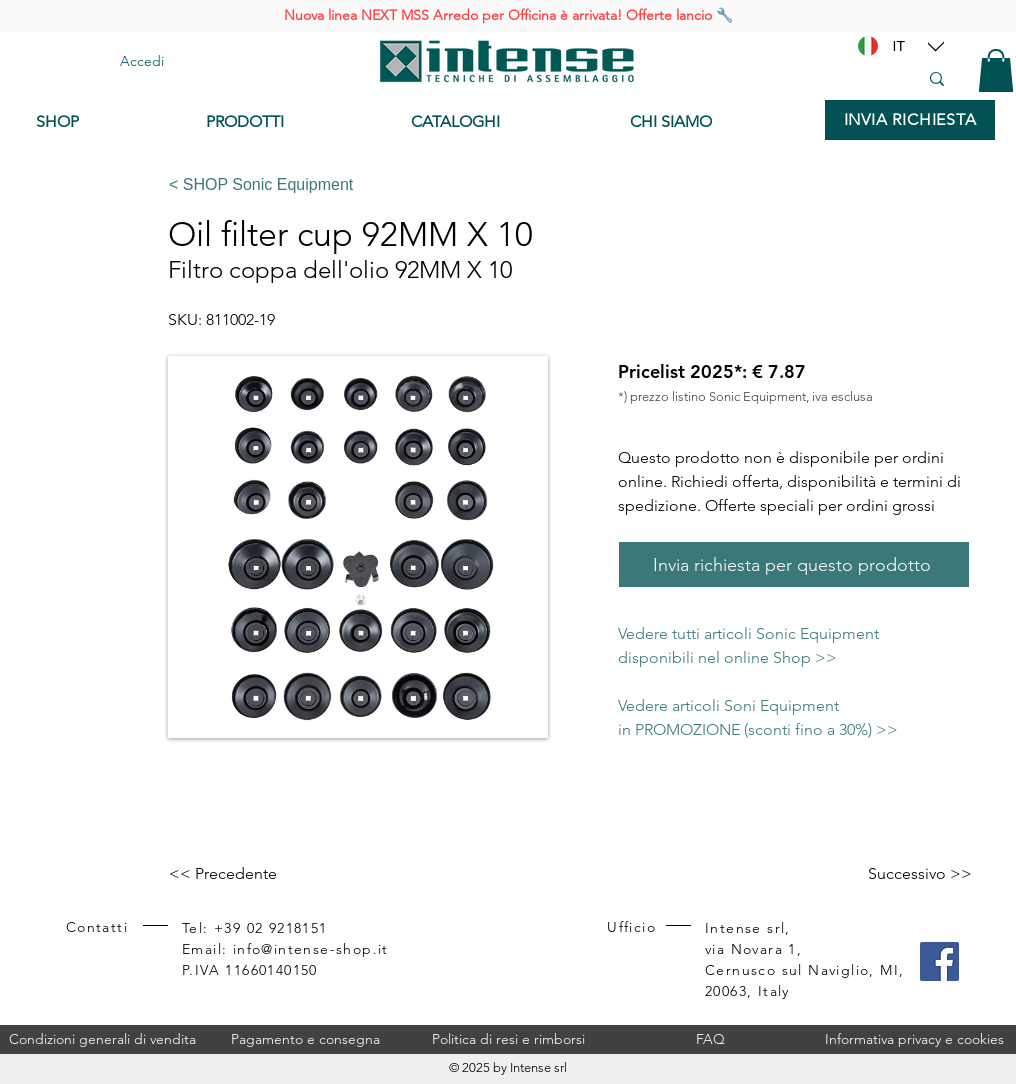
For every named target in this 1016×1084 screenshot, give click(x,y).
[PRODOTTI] (293, 122)
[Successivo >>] (920, 874)
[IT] (899, 46)
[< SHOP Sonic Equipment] (561, 185)
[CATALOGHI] (504, 122)
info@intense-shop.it (311, 949)
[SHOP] (106, 122)
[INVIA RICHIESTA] (910, 120)
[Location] (936, 46)
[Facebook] (939, 961)
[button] (996, 70)
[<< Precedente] (235, 874)
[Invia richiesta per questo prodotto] (794, 564)
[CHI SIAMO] (717, 122)
